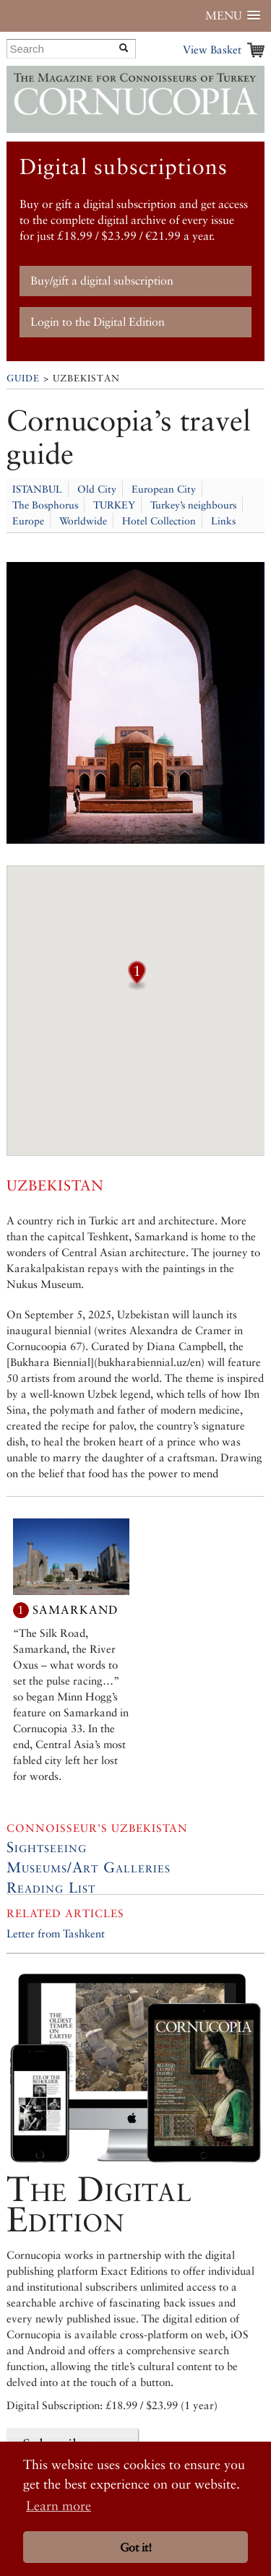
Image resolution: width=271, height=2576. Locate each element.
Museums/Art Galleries (89, 1867)
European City (164, 489)
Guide (23, 378)
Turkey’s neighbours (193, 505)
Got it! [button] (136, 2547)
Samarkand (75, 1610)
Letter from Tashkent (56, 1933)
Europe (28, 521)
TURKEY (114, 505)
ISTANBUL (37, 489)
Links (223, 521)
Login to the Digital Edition (97, 322)
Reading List (51, 1887)
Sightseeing (47, 1847)
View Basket (212, 49)
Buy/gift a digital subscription (101, 281)
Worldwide (83, 521)
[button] (136, 985)
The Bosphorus (45, 505)
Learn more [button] (58, 2505)
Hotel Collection (159, 521)
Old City (96, 489)
